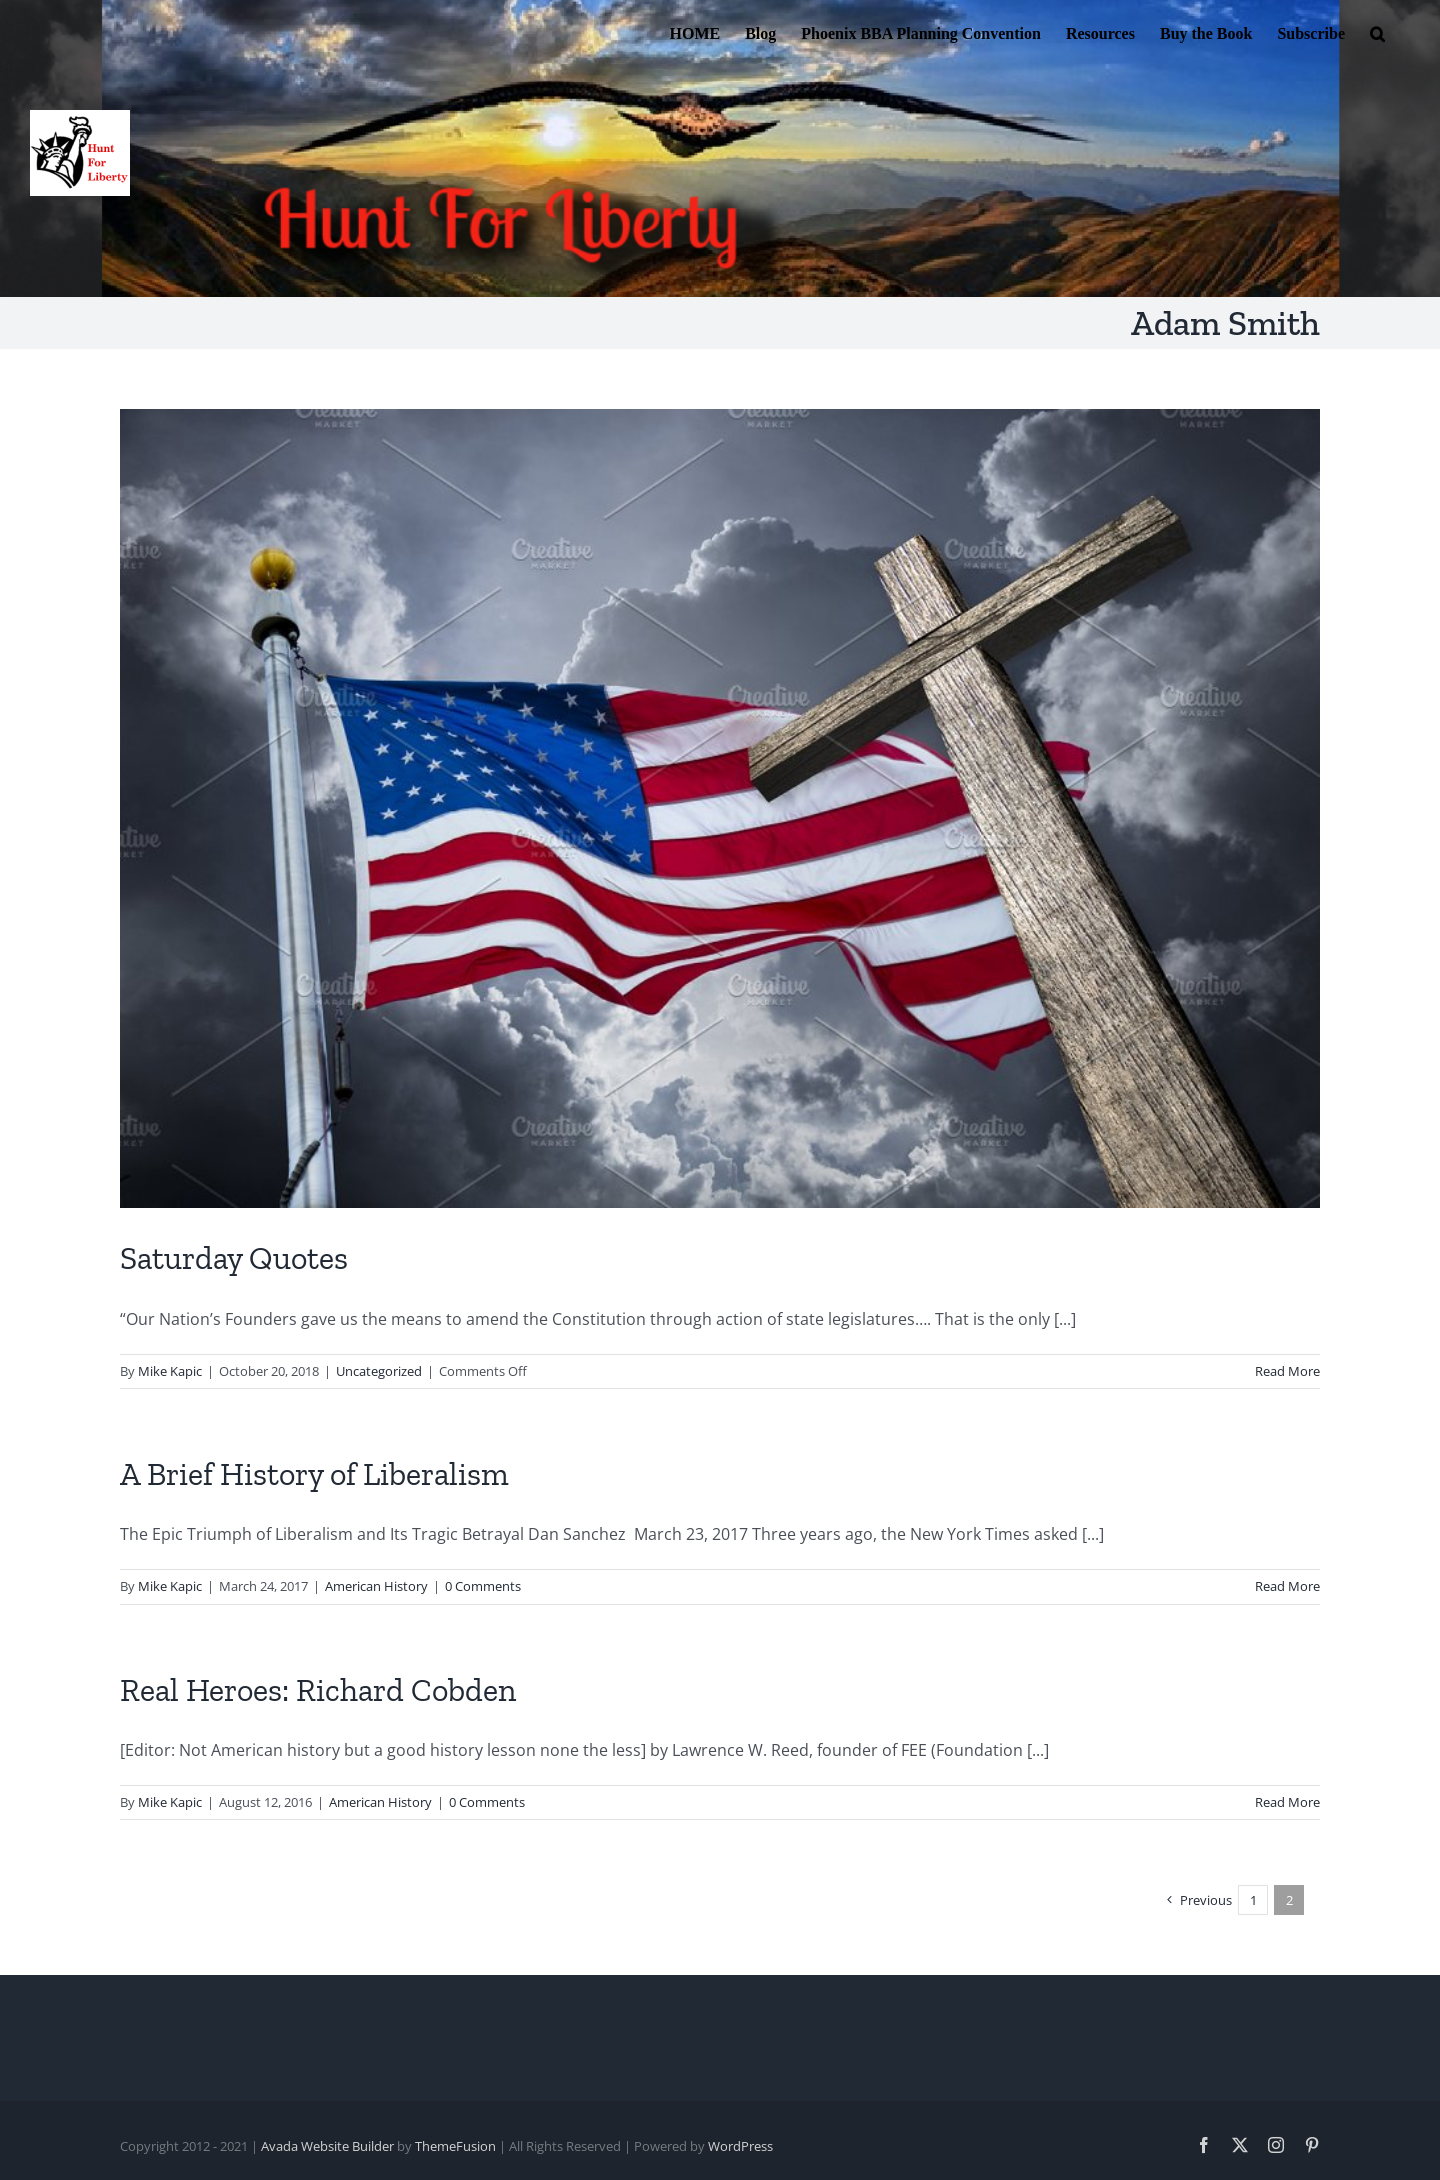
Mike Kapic (170, 1371)
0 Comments (483, 1586)
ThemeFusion (455, 2146)
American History (376, 1586)
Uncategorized (379, 1371)
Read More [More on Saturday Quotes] (1287, 1371)
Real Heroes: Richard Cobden (318, 1690)
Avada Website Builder (327, 2146)
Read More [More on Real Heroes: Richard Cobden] (1287, 1802)
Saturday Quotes (234, 1258)
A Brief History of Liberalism (314, 1474)
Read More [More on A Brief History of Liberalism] (1287, 1586)
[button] (1377, 32)
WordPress (740, 2146)
